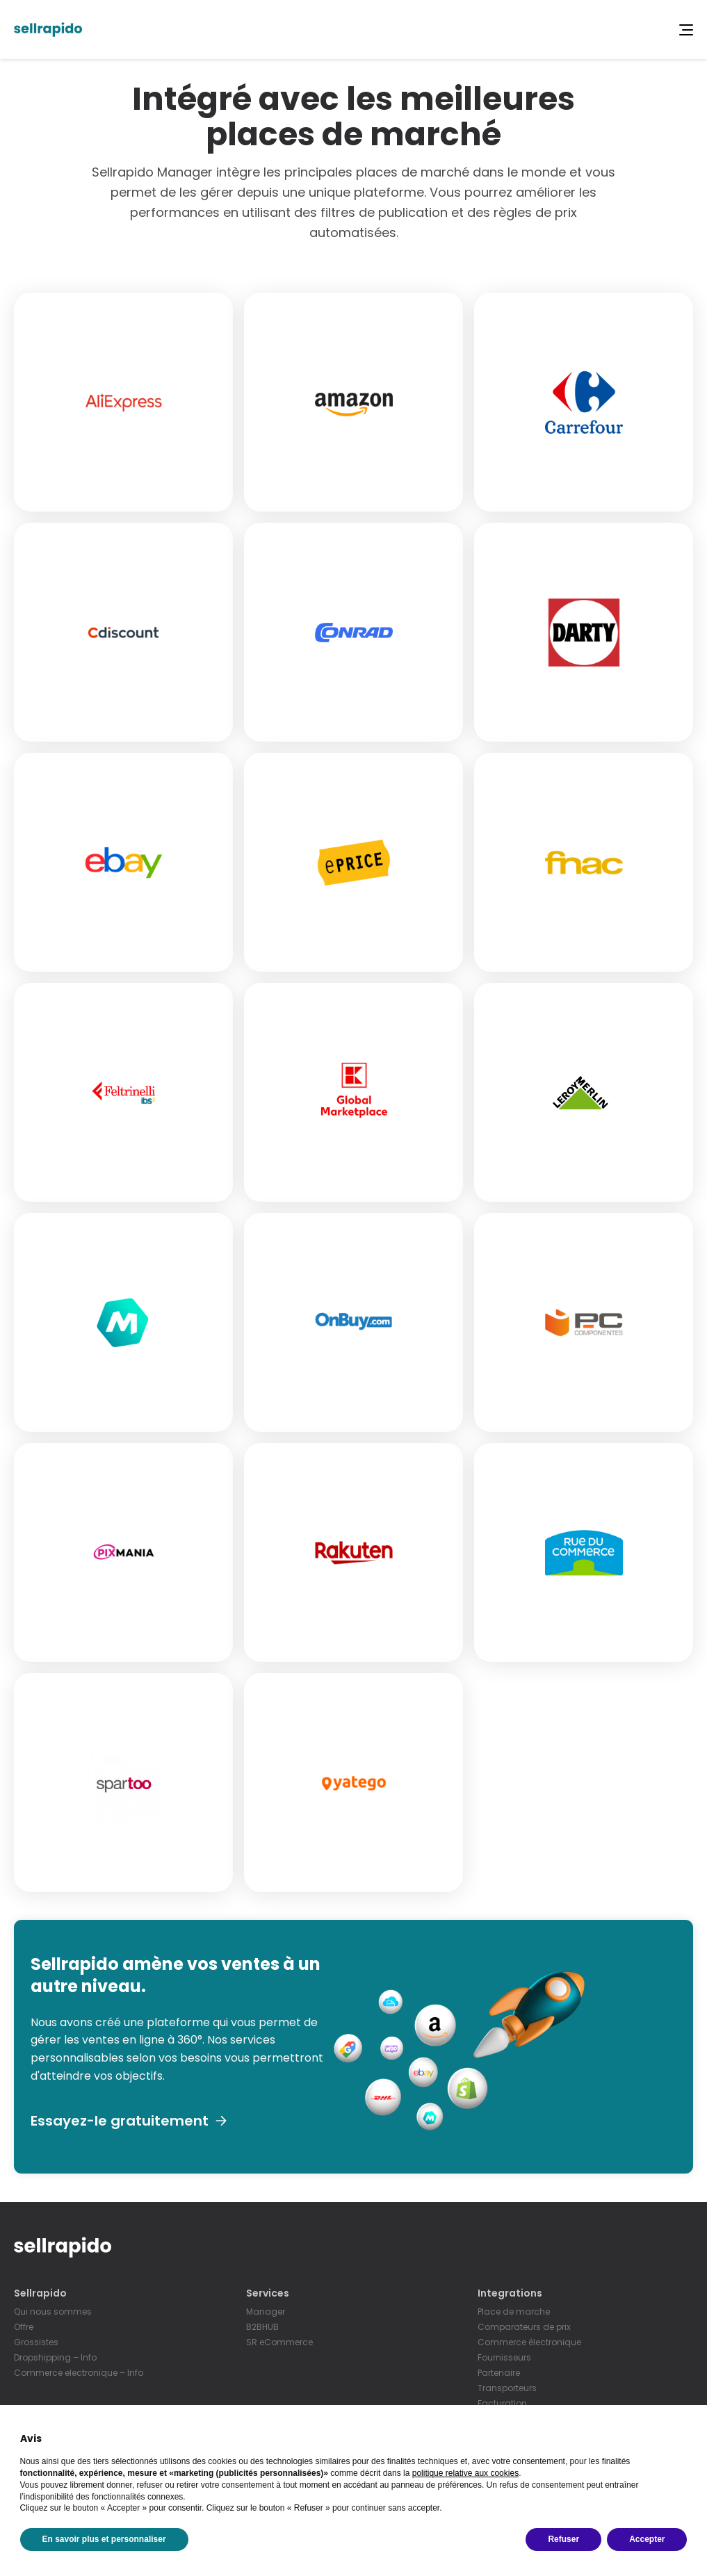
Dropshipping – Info (55, 2357)
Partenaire (499, 2373)
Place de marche (514, 2311)
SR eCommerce (279, 2342)
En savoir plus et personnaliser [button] (104, 2539)
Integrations (510, 2293)
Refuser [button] (563, 2539)
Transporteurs (507, 2388)
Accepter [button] (647, 2539)
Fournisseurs (504, 2357)
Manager (265, 2311)
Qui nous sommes (53, 2311)
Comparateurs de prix (524, 2327)
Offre (23, 2327)
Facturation (502, 2403)
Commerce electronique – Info (78, 2373)
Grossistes (36, 2342)
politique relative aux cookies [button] (465, 2473)
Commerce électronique (529, 2342)
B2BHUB (262, 2327)
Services (267, 2293)
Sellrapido (40, 2293)
